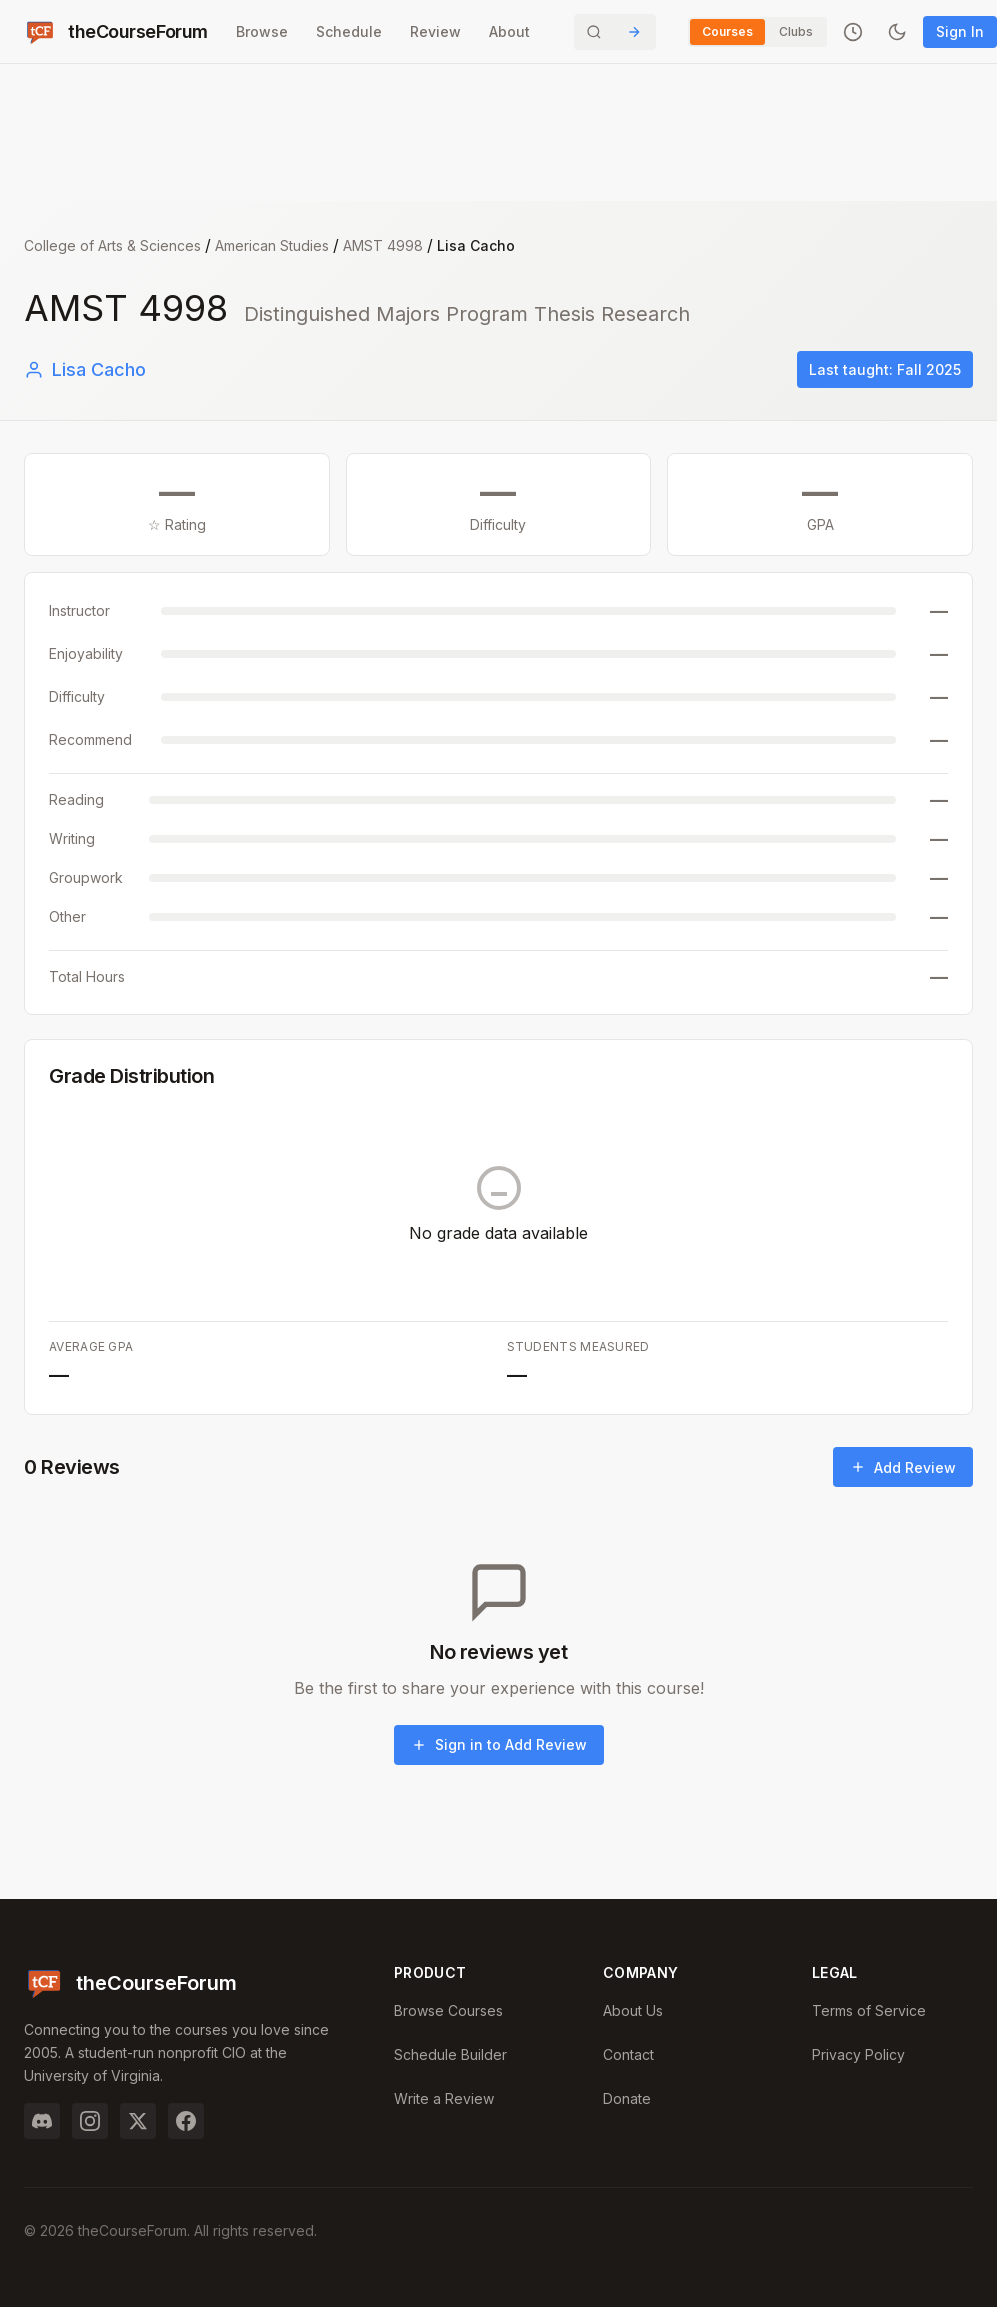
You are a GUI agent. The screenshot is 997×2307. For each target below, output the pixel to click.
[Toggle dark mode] (897, 32)
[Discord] (42, 2121)
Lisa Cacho (85, 369)
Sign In (960, 31)
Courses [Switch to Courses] (727, 31)
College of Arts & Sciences (112, 245)
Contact (628, 2054)
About (509, 31)
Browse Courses (448, 2010)
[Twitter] (138, 2121)
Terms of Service (869, 2010)
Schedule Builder (450, 2054)
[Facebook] (186, 2121)
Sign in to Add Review (499, 1744)
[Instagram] (90, 2121)
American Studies (272, 245)
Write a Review (444, 2098)
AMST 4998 (383, 245)
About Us (633, 2010)
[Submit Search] (634, 32)
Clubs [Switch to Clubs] (796, 31)
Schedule (349, 31)
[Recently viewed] (853, 32)
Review (435, 31)
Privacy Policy (858, 2054)
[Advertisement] (499, 140)
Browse (262, 31)
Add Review (903, 1467)
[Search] (615, 32)
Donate (627, 2098)
